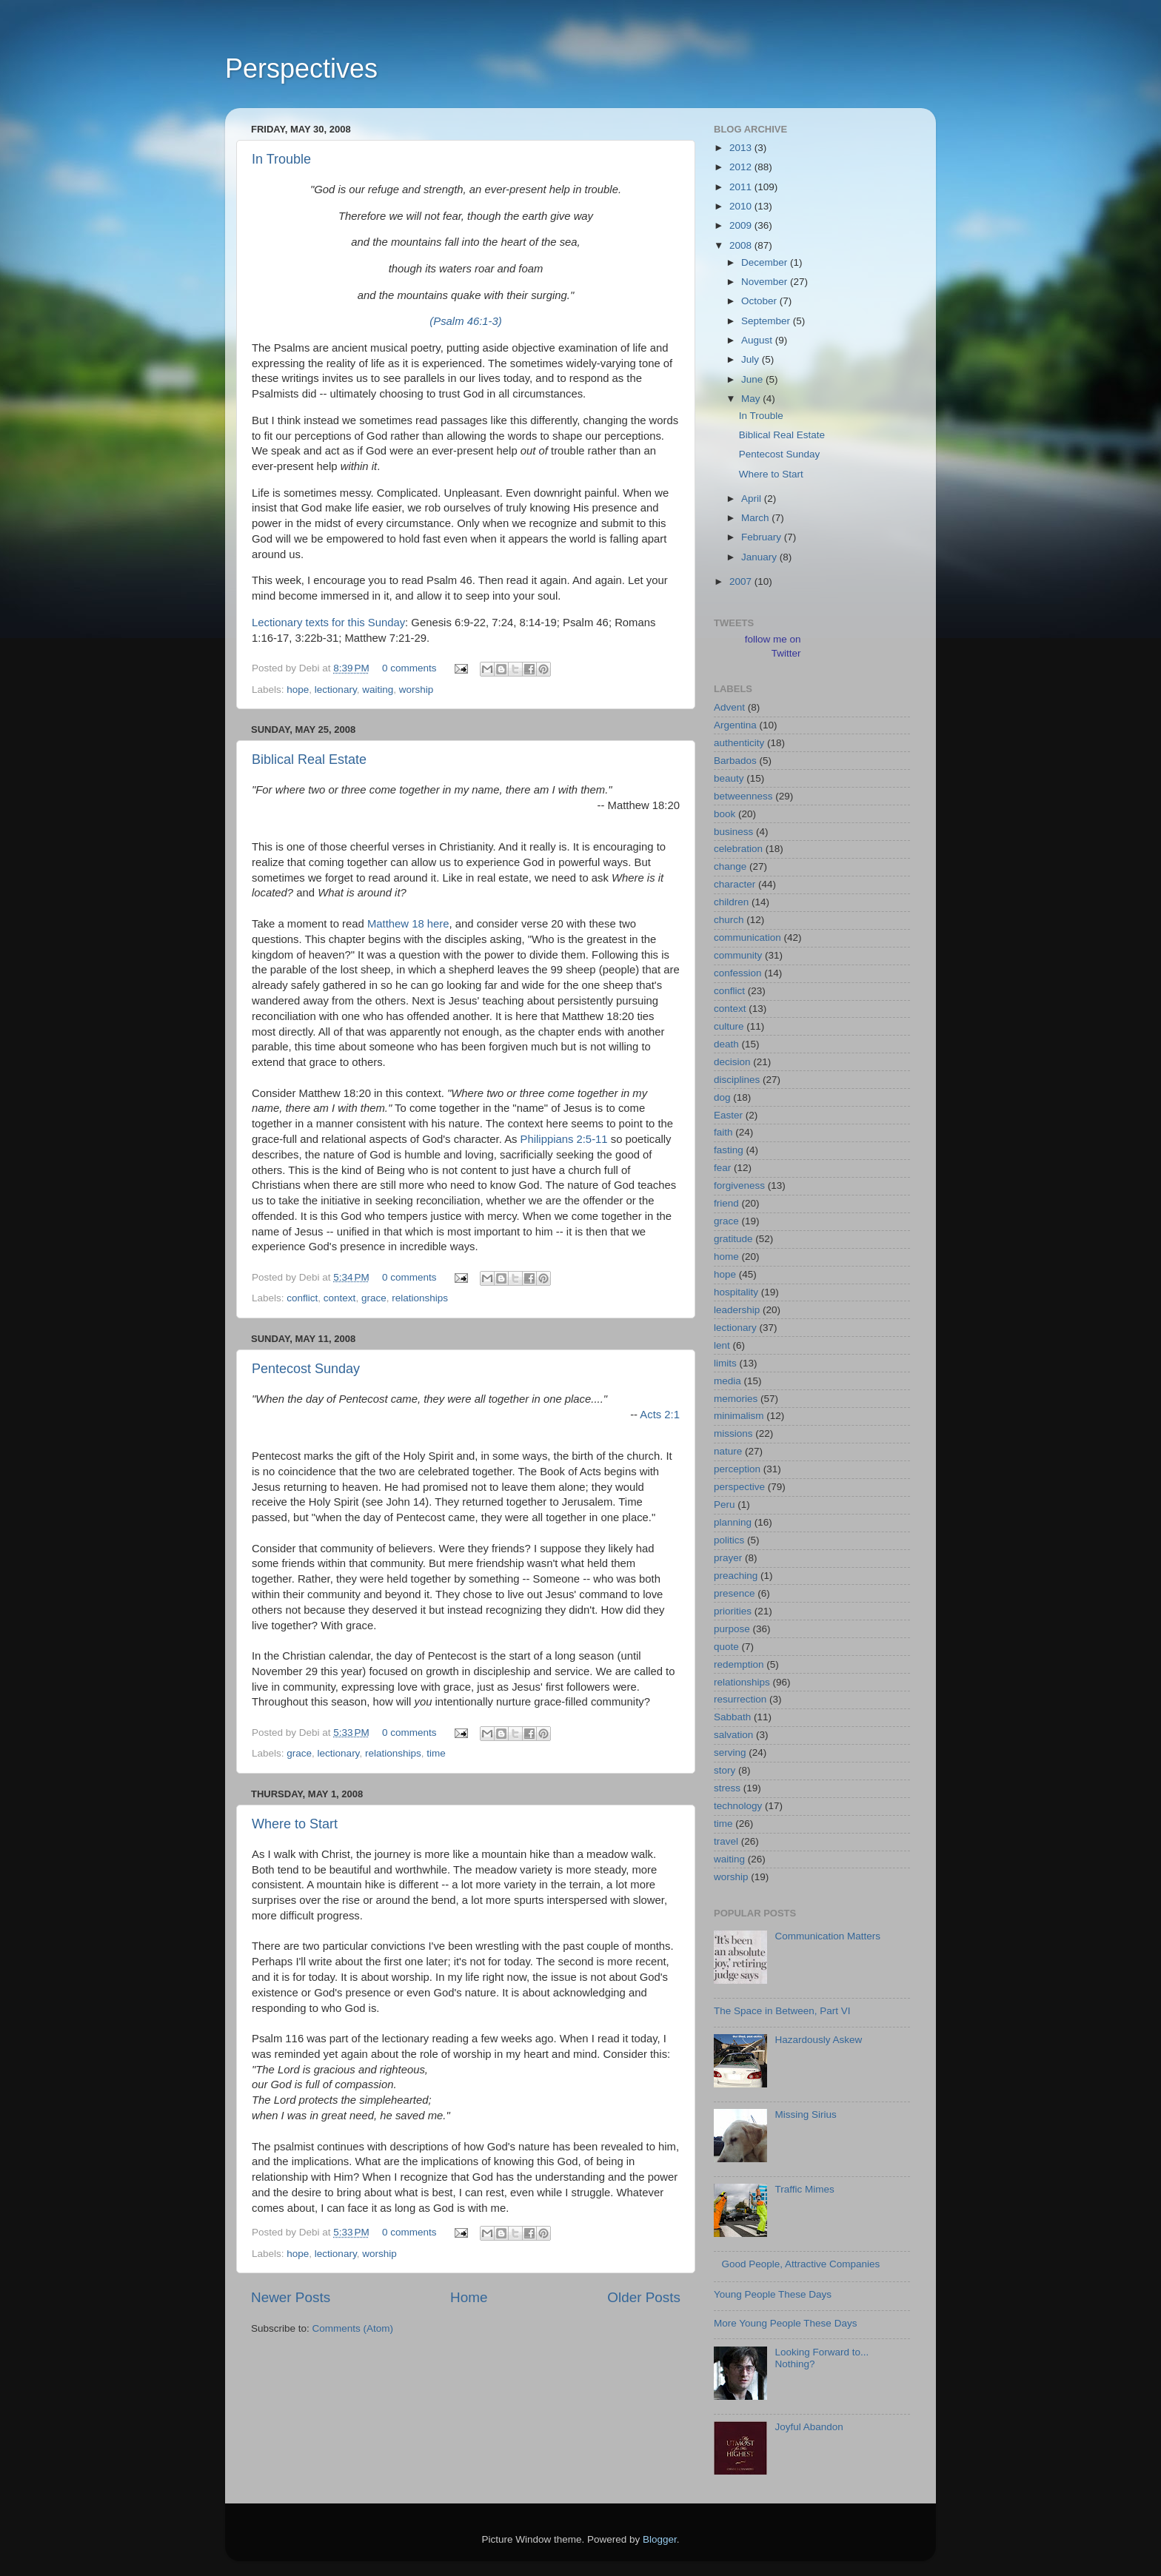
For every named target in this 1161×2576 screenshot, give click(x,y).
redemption (739, 1664)
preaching (735, 1575)
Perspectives (301, 68)
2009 (742, 225)
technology (738, 1805)
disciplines (737, 1079)
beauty (729, 778)
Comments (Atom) (353, 2328)
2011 (742, 186)
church (729, 919)
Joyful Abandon (808, 2426)
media (727, 1380)
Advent (729, 707)
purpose (732, 1628)
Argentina (735, 725)
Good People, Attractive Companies (800, 2264)
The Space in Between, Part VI (782, 2010)
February (762, 537)
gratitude (733, 1238)
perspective (739, 1486)
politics (729, 1540)
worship (416, 689)
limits (725, 1363)
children (731, 902)
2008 (742, 245)
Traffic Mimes (804, 2189)
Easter (728, 1115)
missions (733, 1433)
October (760, 300)
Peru (724, 1504)
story (724, 1770)
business (733, 831)
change (730, 866)
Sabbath (732, 1717)
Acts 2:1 (660, 1415)
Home (468, 2297)
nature (728, 1451)
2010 (742, 206)
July (751, 359)
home (726, 1256)
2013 (742, 147)
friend (726, 1203)
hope (298, 689)
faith (723, 1132)
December (765, 262)
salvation (733, 1734)
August (758, 340)
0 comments (409, 668)
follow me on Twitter (773, 646)
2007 (742, 581)
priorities (733, 1611)
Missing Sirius (805, 2114)
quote (726, 1646)
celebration (738, 848)
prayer (728, 1557)
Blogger (660, 2539)
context (340, 1298)
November (765, 281)
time (436, 1753)
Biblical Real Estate (309, 759)
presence (734, 1593)
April (752, 498)
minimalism (739, 1415)
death (726, 1044)
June (753, 379)
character (734, 884)
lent (722, 1345)
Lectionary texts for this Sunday (328, 622)
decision (732, 1061)
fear (722, 1167)
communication (747, 937)
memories (735, 1398)
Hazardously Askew (818, 2039)
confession (738, 973)
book (724, 813)
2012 (742, 166)
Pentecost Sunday (306, 1368)
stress (727, 1788)
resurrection (740, 1699)
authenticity (739, 742)
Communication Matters (827, 1936)
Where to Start (295, 1824)
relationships (420, 1298)
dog (722, 1097)
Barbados (735, 760)
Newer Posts (290, 2297)
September (767, 320)
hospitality (736, 1292)
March (756, 517)
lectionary (336, 689)
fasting (728, 1149)
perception (737, 1469)
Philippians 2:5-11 (564, 1139)
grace (374, 1298)
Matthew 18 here (408, 924)
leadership (737, 1309)
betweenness (743, 796)
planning (733, 1522)
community (738, 955)
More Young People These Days (785, 2323)
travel (726, 1841)
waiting (377, 689)
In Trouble (281, 159)
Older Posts (643, 2297)
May (752, 398)
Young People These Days (773, 2294)
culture (729, 1026)
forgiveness (739, 1185)
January (760, 557)
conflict (302, 1298)
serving (730, 1752)
